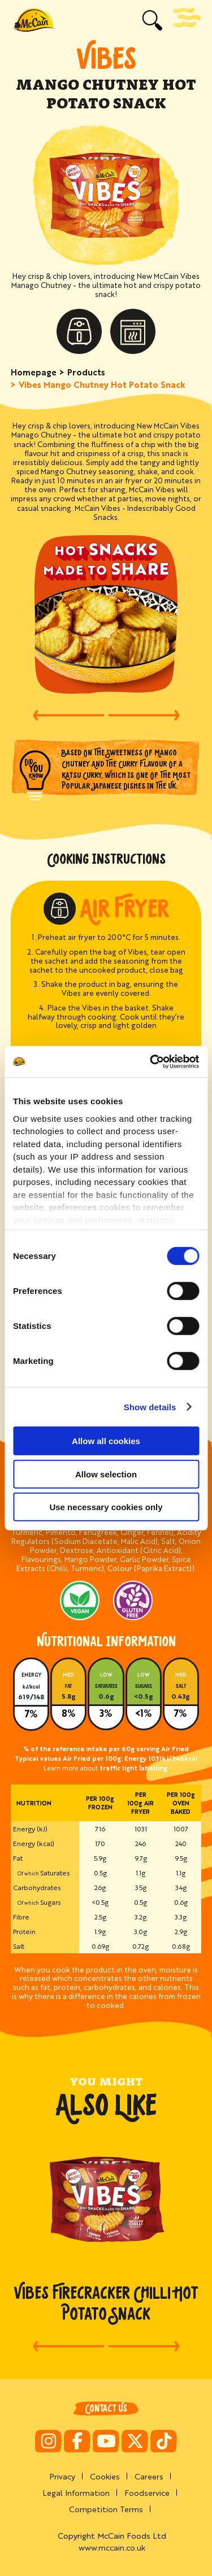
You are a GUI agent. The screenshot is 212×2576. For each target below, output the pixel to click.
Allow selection (106, 1474)
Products (86, 371)
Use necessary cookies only (105, 1507)
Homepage (34, 371)
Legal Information (76, 2492)
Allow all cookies (106, 1441)
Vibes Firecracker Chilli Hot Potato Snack (106, 2303)
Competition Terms (106, 2509)
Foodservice (147, 2492)
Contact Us (106, 2408)
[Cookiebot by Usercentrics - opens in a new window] (151, 1061)
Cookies (105, 2476)
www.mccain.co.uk (112, 2547)
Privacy (62, 2476)
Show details (150, 1406)
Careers (149, 2476)
